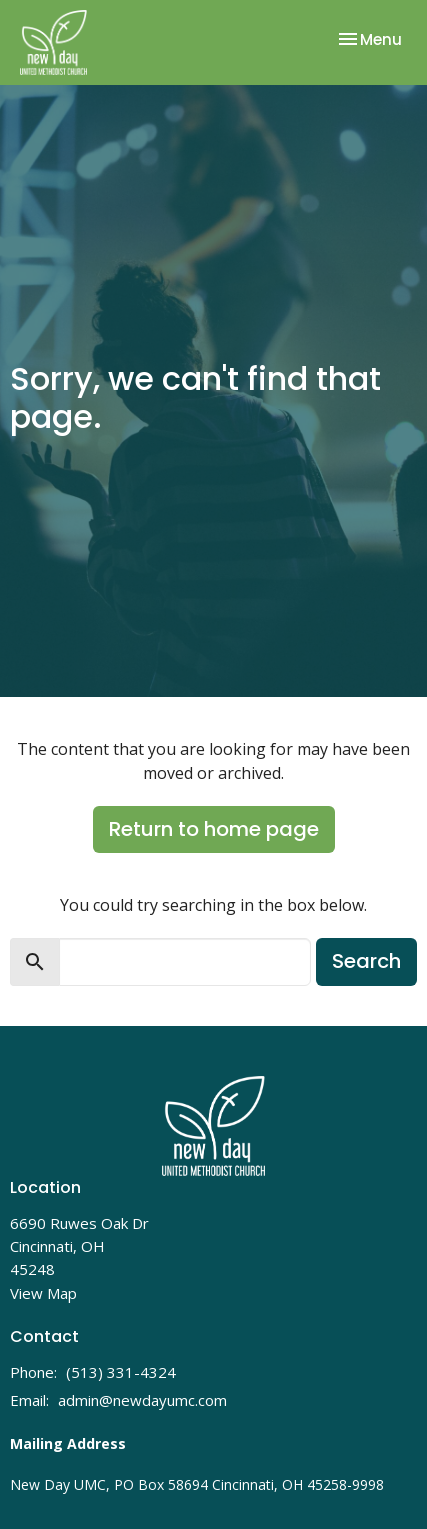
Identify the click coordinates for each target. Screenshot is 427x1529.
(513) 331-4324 (121, 1372)
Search (366, 961)
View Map (43, 1293)
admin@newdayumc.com (142, 1400)
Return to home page (214, 829)
